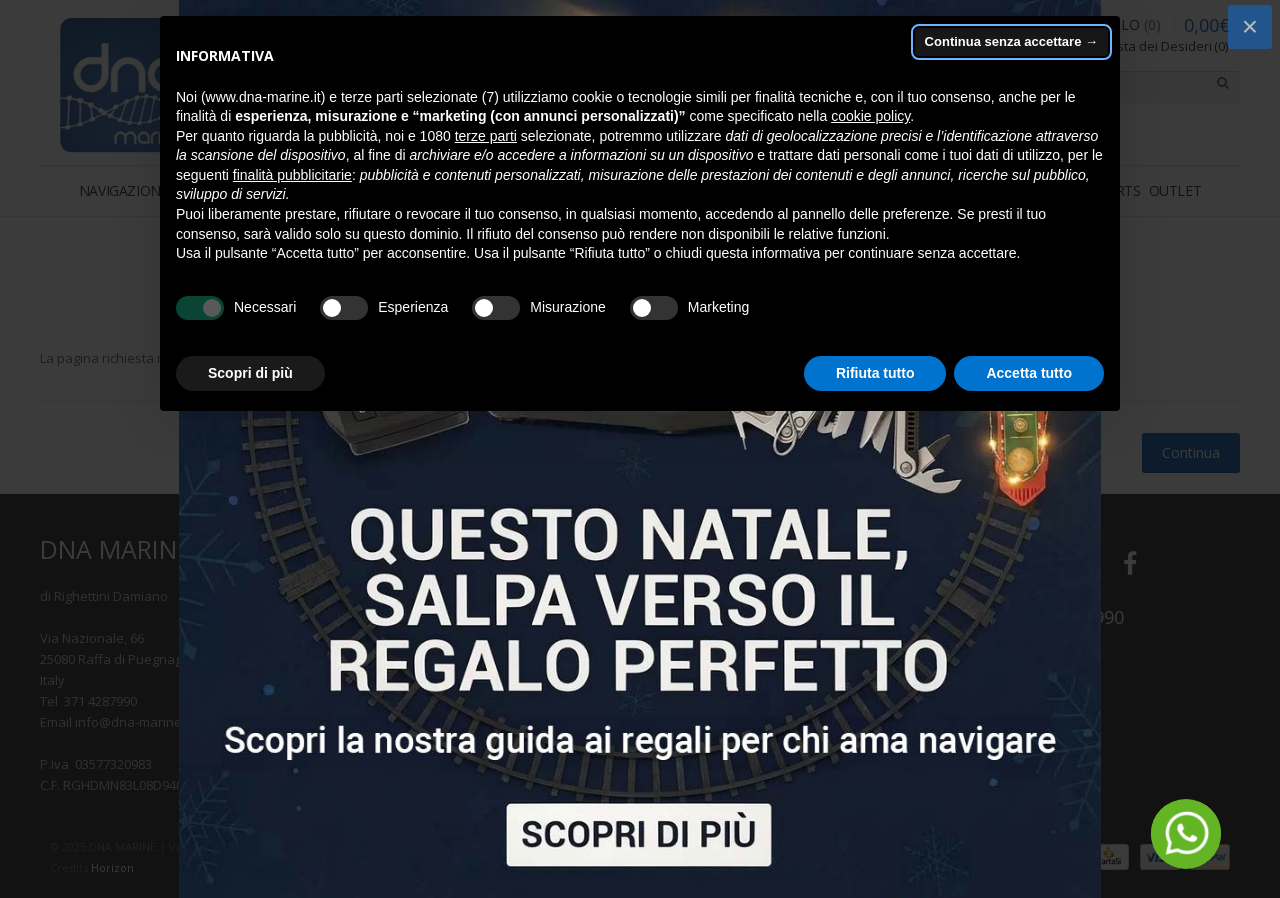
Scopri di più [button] (250, 373)
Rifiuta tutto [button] (875, 373)
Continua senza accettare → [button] (1011, 41)
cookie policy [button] (870, 116)
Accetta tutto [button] (1029, 373)
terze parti (486, 136)
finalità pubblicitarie (292, 175)
